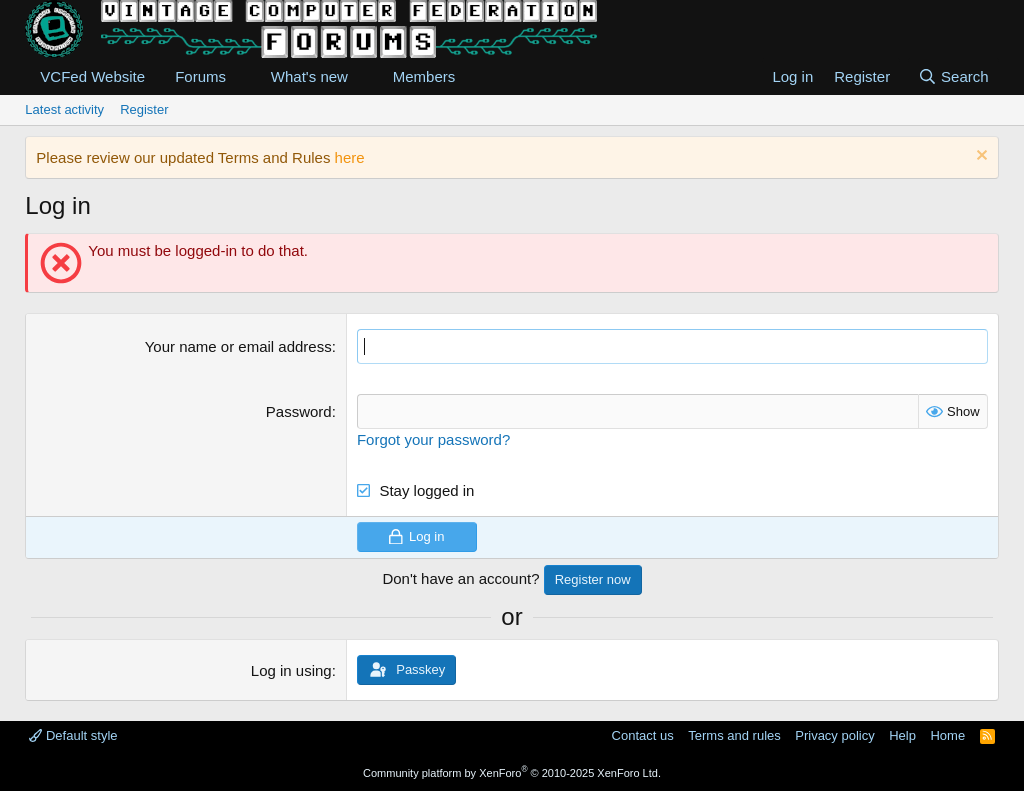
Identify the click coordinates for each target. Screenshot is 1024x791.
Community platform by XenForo (512, 773)
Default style (73, 735)
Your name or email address (238, 346)
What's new (309, 76)
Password (299, 411)
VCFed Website (92, 76)
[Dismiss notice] (979, 157)
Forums (200, 76)
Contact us (643, 735)
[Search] (953, 76)
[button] (242, 76)
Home (947, 735)
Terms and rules (734, 735)
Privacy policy (834, 735)
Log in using (291, 670)
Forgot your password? (433, 439)
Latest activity (64, 109)
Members (424, 76)
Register (144, 109)
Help (902, 735)
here (350, 157)
